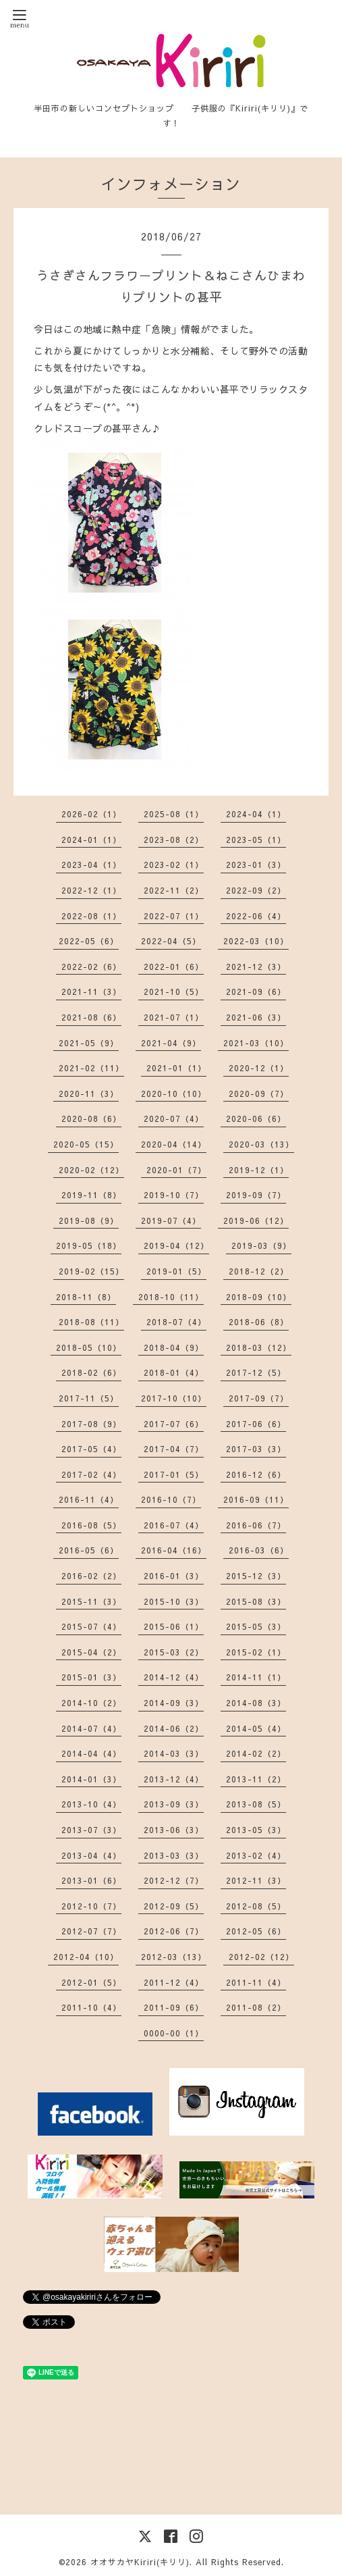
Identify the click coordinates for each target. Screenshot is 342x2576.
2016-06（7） (256, 1525)
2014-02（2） (256, 1753)
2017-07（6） (174, 1423)
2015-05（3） (256, 1626)
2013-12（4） (174, 1779)
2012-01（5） (91, 1982)
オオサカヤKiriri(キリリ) (140, 2561)
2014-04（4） (91, 1753)
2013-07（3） (91, 1829)
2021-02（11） (91, 1067)
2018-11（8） (86, 1296)
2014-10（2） (91, 1702)
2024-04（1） (256, 813)
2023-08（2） (174, 839)
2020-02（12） (91, 1169)
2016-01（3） (174, 1575)
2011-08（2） (256, 2007)
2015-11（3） (91, 1601)
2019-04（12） (176, 1245)
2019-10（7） (174, 1194)
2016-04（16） (173, 1550)
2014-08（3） (256, 1702)
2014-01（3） (91, 1779)
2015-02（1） (256, 1652)
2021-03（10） (256, 1042)
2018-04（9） (174, 1347)
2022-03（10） (256, 940)
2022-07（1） (174, 915)
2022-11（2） (174, 890)
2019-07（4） (171, 1220)
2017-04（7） (174, 1448)
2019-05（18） (88, 1245)
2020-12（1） (259, 1067)
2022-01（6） (174, 966)
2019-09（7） (256, 1194)
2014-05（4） (256, 1728)
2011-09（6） (174, 2007)
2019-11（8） (91, 1194)
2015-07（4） (91, 1626)
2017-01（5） (174, 1474)
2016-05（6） (89, 1550)
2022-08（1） (91, 915)
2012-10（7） (91, 1906)
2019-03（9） (261, 1245)
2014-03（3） (174, 1753)
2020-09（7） (259, 1093)
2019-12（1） (259, 1169)
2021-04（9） (171, 1042)
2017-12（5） (256, 1372)
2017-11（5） (89, 1398)
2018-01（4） (174, 1372)
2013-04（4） (91, 1855)
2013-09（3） (174, 1804)
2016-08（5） (91, 1525)
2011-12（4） (174, 1982)
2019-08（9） (89, 1220)
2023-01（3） (256, 864)
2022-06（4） (256, 915)
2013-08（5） (256, 1804)
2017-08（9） (91, 1423)
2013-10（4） (91, 1804)
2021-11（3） (91, 991)
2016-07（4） (174, 1525)
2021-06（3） (256, 1017)
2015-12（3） (256, 1575)
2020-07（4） (174, 1118)
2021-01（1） (176, 1067)
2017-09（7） (259, 1398)
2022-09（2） (256, 890)
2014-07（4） (91, 1728)
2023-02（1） (174, 864)
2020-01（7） (176, 1169)
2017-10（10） (173, 1398)
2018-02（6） (91, 1372)
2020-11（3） (89, 1093)
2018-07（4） (176, 1321)
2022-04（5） (171, 940)
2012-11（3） (256, 1880)
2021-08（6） (91, 1017)
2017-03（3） (256, 1448)
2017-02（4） (91, 1474)
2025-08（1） (174, 813)
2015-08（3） (256, 1601)
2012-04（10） (86, 1956)
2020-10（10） (173, 1093)
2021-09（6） (256, 991)
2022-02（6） (91, 966)
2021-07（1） (174, 1017)
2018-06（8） (259, 1321)
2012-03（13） (173, 1956)
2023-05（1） (256, 839)
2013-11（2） (256, 1779)
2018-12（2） (259, 1271)
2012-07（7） (91, 1931)
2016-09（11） (256, 1499)
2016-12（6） (256, 1474)
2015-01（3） (91, 1677)
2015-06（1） (174, 1626)
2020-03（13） (261, 1144)
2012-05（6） (256, 1931)
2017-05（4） (91, 1448)
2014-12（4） (174, 1677)
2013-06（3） (174, 1829)
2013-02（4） (256, 1855)
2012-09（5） (174, 1906)
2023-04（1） (91, 864)
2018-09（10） (258, 1296)
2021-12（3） (256, 966)
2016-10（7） (171, 1499)
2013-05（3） (256, 1829)
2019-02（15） (91, 1271)
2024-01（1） (91, 839)
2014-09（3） (174, 1702)
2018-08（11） (91, 1321)
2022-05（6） (89, 940)
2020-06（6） (256, 1118)
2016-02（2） (91, 1575)
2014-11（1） (256, 1677)
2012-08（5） (256, 1906)
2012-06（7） (174, 1931)
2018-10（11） (171, 1296)
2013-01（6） (91, 1880)
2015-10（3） (174, 1601)
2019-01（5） (176, 1271)
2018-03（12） (258, 1347)
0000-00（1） (174, 2033)
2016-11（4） (89, 1499)
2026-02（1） (91, 813)
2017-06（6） (256, 1423)
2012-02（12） (261, 1956)
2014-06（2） (174, 1728)
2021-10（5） (174, 991)
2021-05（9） (89, 1042)
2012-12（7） (174, 1880)
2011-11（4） (256, 1982)
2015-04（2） (91, 1652)
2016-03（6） (259, 1550)
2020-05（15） (86, 1144)
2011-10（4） (91, 2007)
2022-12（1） (91, 890)
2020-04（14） (173, 1144)
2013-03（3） (174, 1855)
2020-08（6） (91, 1118)
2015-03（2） (174, 1652)
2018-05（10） (88, 1347)
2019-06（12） (256, 1220)
